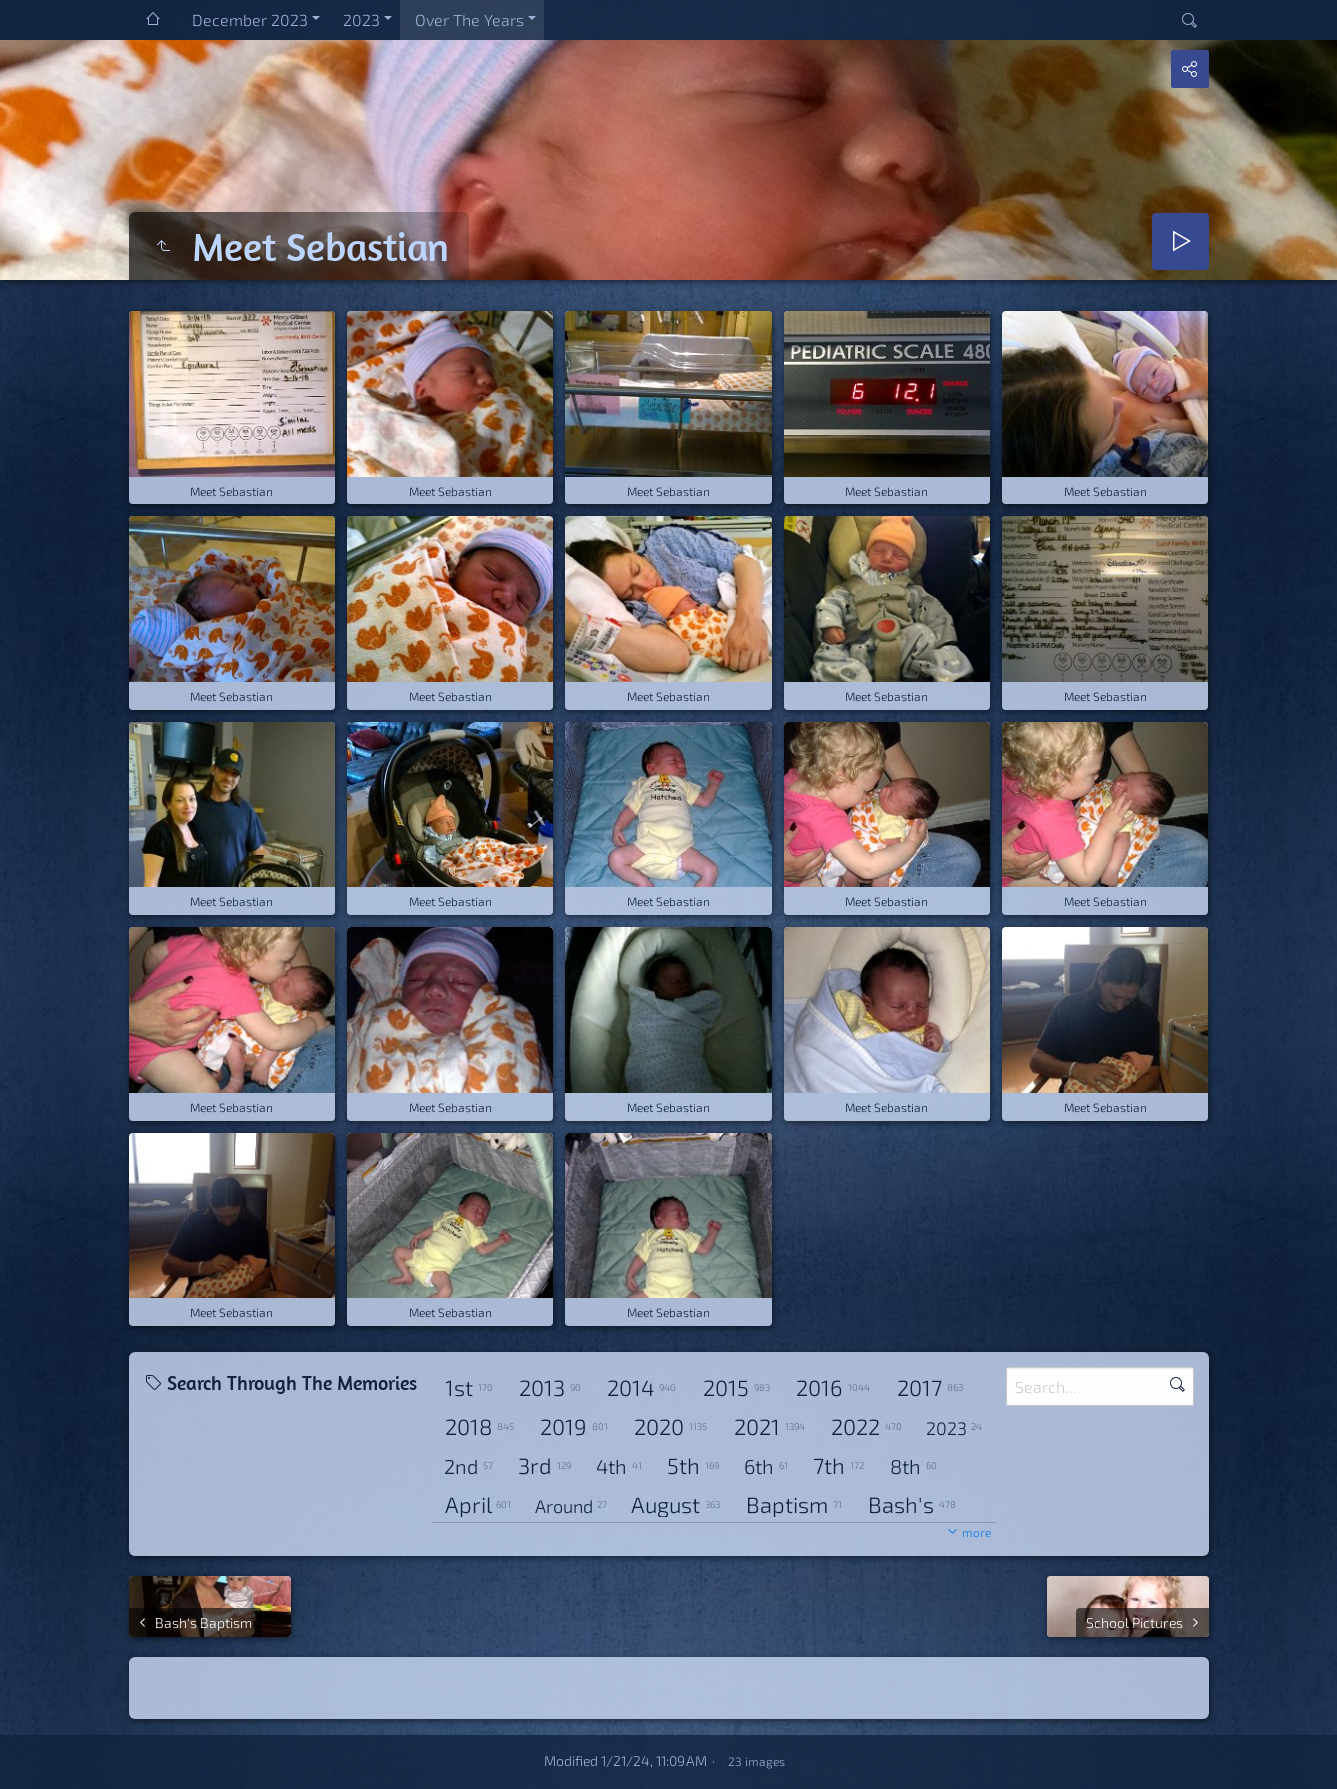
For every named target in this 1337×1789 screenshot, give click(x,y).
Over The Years (469, 19)
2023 (361, 19)
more (976, 1532)
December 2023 (250, 19)
